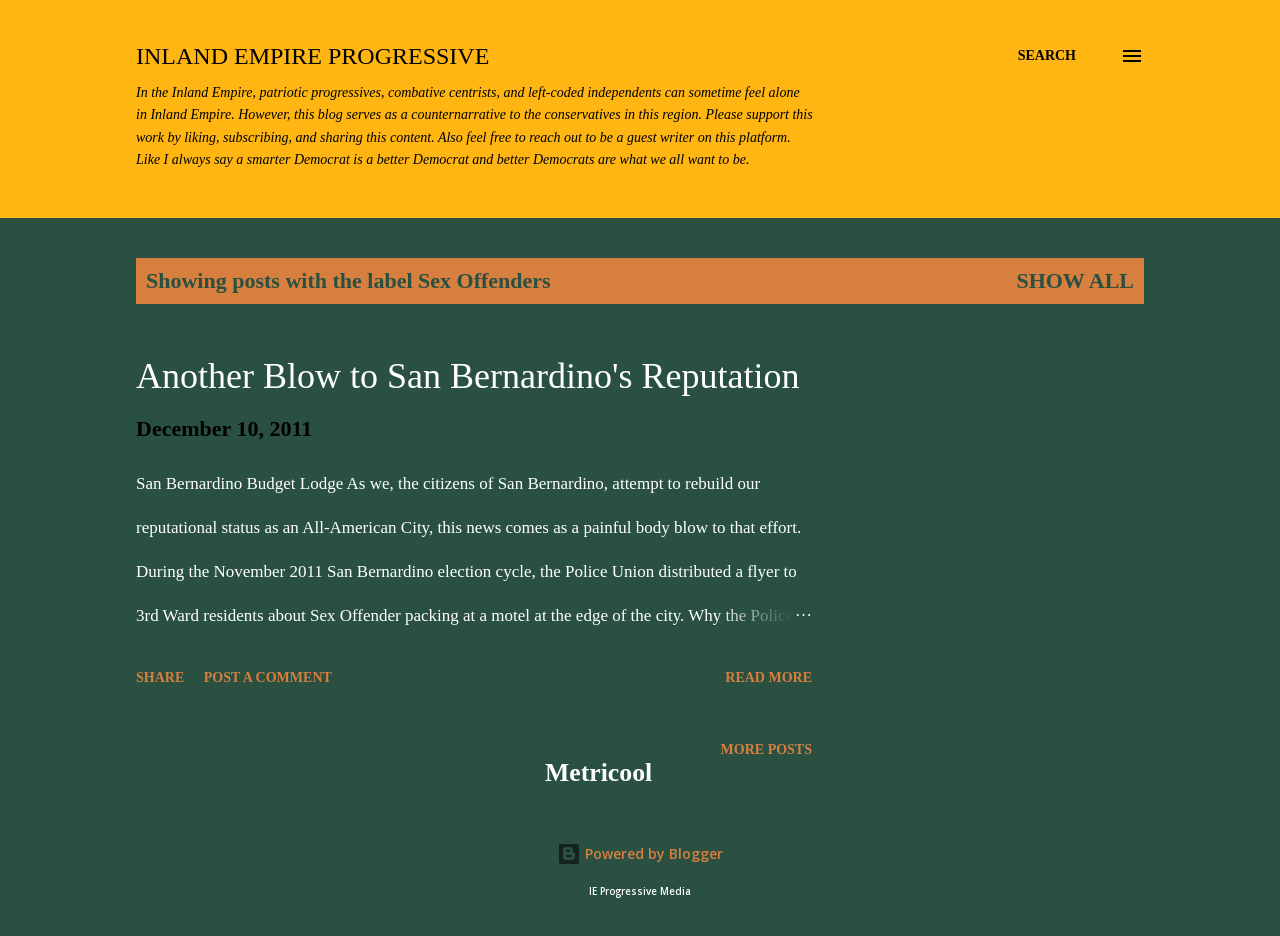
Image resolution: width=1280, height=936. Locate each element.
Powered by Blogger (640, 853)
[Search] (1047, 56)
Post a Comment (268, 677)
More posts (766, 749)
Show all (1075, 280)
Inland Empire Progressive (312, 56)
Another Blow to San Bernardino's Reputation (467, 376)
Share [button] (160, 677)
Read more (768, 677)
